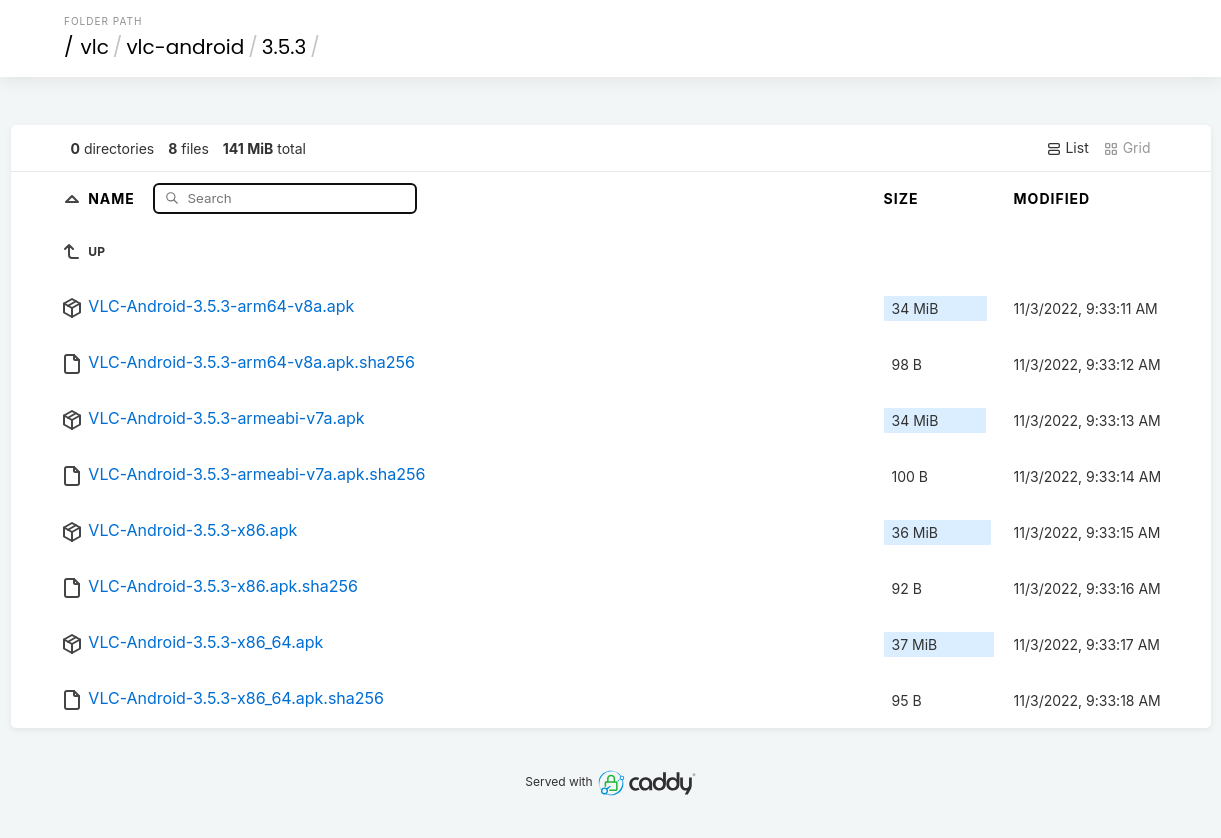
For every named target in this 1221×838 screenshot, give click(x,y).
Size (901, 198)
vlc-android (185, 47)
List (1067, 148)
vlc (95, 47)
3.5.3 (284, 47)
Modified (1052, 198)
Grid (1127, 148)
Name (113, 197)
